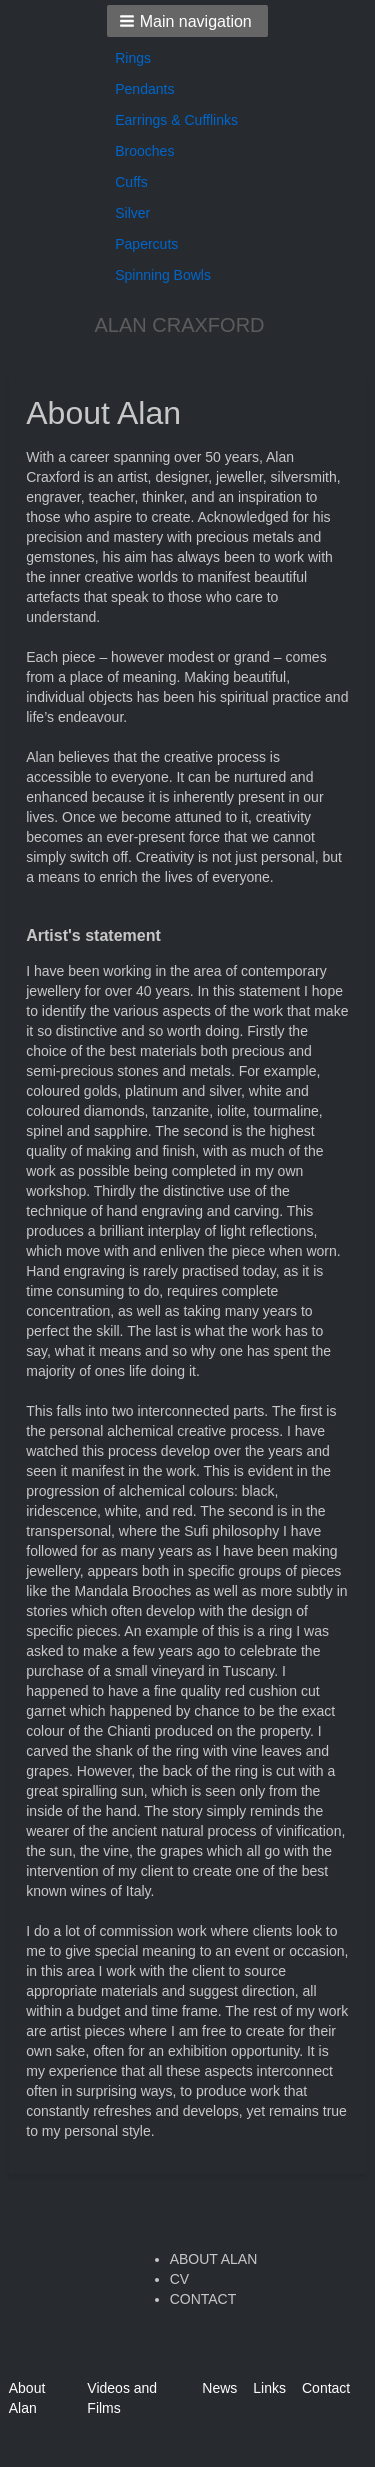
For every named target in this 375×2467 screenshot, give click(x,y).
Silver (132, 213)
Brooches (144, 151)
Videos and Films (122, 2398)
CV (179, 2279)
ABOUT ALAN (214, 2259)
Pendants (144, 89)
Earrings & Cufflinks (176, 120)
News (219, 2388)
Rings (133, 58)
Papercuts (146, 244)
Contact (326, 2388)
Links (269, 2388)
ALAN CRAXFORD (179, 325)
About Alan (27, 2398)
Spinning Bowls (163, 275)
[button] (187, 21)
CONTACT (203, 2299)
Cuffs (131, 182)
